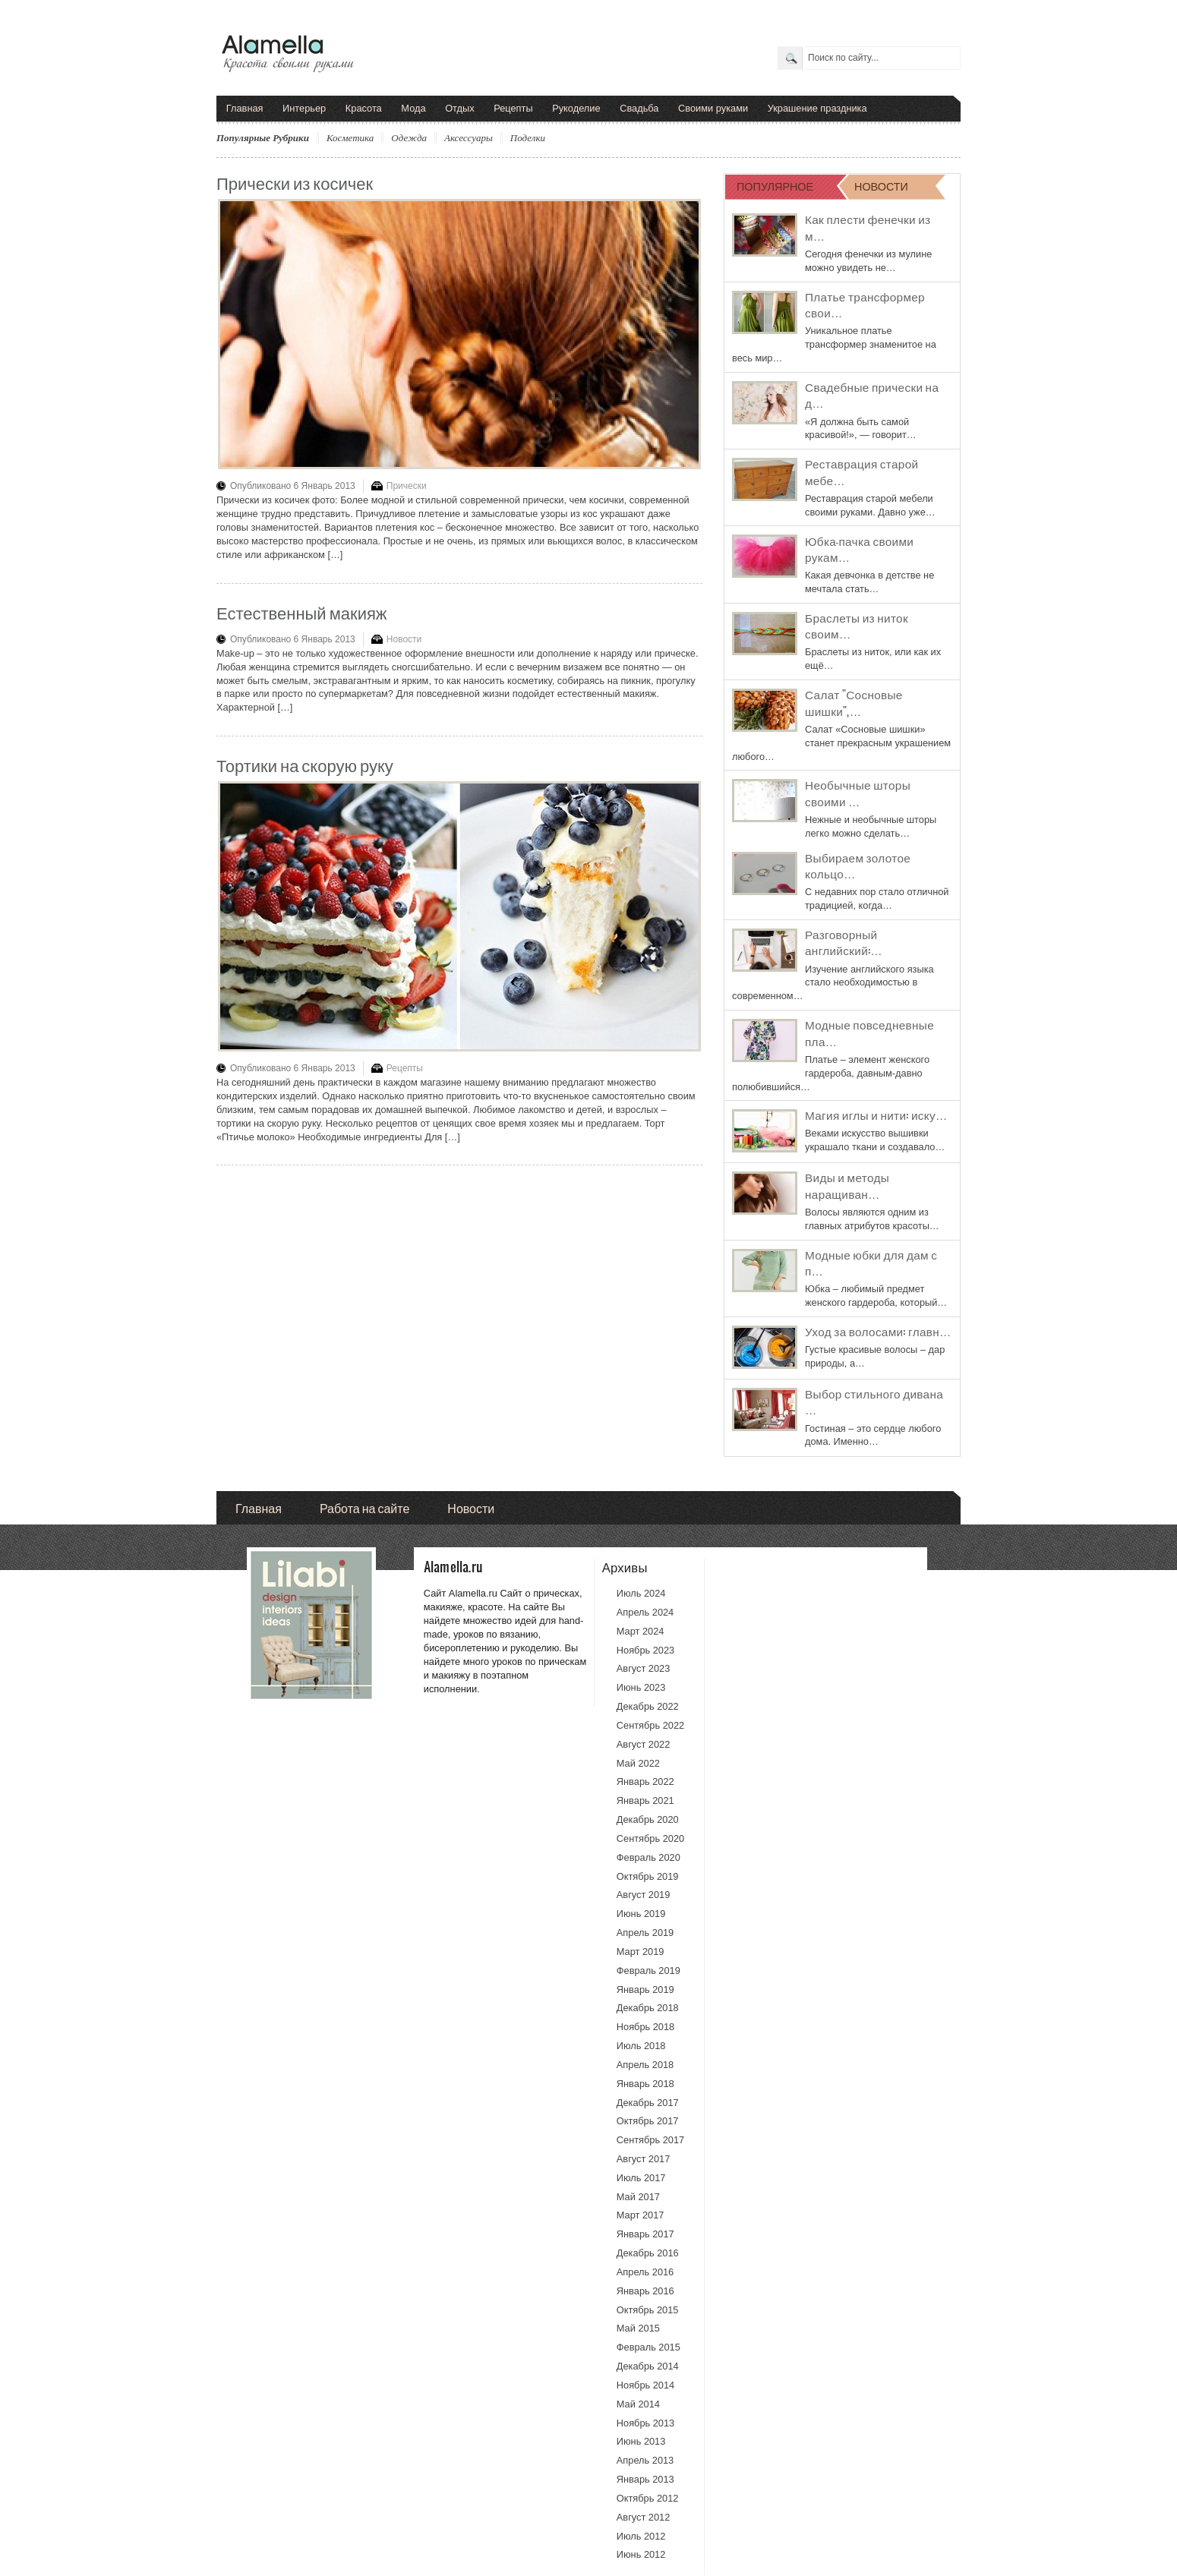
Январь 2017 (645, 2234)
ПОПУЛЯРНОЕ (775, 186)
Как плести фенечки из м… (867, 227)
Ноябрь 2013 (645, 2423)
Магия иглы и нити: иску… (876, 1114)
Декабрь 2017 (648, 2102)
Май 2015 (638, 2328)
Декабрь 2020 (648, 1819)
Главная (244, 108)
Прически (407, 486)
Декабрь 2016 (648, 2253)
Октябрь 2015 (648, 2310)
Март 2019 (640, 1951)
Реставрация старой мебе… (861, 471)
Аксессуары (468, 137)
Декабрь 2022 (648, 1706)
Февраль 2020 (648, 1857)
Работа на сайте (364, 1507)
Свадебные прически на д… (872, 394)
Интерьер (304, 108)
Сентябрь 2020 (650, 1838)
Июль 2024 (641, 1593)
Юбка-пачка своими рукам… (859, 549)
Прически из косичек (294, 181)
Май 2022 (638, 1763)
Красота (364, 108)
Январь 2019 (645, 1989)
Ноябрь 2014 (645, 2385)
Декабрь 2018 (648, 2007)
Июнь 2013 (641, 2441)
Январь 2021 (645, 1800)
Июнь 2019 (641, 1913)
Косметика (350, 137)
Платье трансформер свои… (865, 304)
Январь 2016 (645, 2291)
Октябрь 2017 (648, 2121)
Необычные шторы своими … (857, 792)
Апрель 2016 (645, 2272)
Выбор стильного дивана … (874, 1401)
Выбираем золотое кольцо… (857, 865)
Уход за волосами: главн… (878, 1331)
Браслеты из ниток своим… (856, 625)
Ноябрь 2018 (645, 2026)
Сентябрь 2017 (650, 2140)
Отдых (459, 108)
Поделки (527, 137)
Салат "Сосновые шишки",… (854, 702)
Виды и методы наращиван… (847, 1185)
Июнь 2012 (641, 2554)
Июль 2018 (641, 2045)
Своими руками (713, 108)
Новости (404, 639)
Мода (413, 108)
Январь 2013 (645, 2479)
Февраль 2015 (648, 2347)
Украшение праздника (817, 108)
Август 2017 (644, 2159)
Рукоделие (576, 108)
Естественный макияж (301, 611)
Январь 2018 (645, 2083)
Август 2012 (644, 2517)
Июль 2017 (641, 2177)
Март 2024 (640, 1631)
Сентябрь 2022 (650, 1725)
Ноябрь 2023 (645, 1650)
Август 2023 (644, 1668)
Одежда (409, 137)
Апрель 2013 (645, 2460)
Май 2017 (638, 2196)
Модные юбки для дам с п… (871, 1262)
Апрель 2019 (645, 1932)
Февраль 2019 (648, 1970)
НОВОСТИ (881, 186)
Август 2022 (644, 1744)
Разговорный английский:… (843, 942)
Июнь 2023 (641, 1687)
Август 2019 (644, 1894)
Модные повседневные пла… (869, 1032)
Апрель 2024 (645, 1612)
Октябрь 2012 (648, 2498)
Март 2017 (640, 2215)
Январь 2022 (645, 1781)
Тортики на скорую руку (304, 764)
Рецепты (513, 108)
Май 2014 (638, 2404)
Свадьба (639, 108)
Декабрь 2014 (648, 2366)
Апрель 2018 (645, 2064)
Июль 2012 (641, 2536)
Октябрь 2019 (648, 1876)
